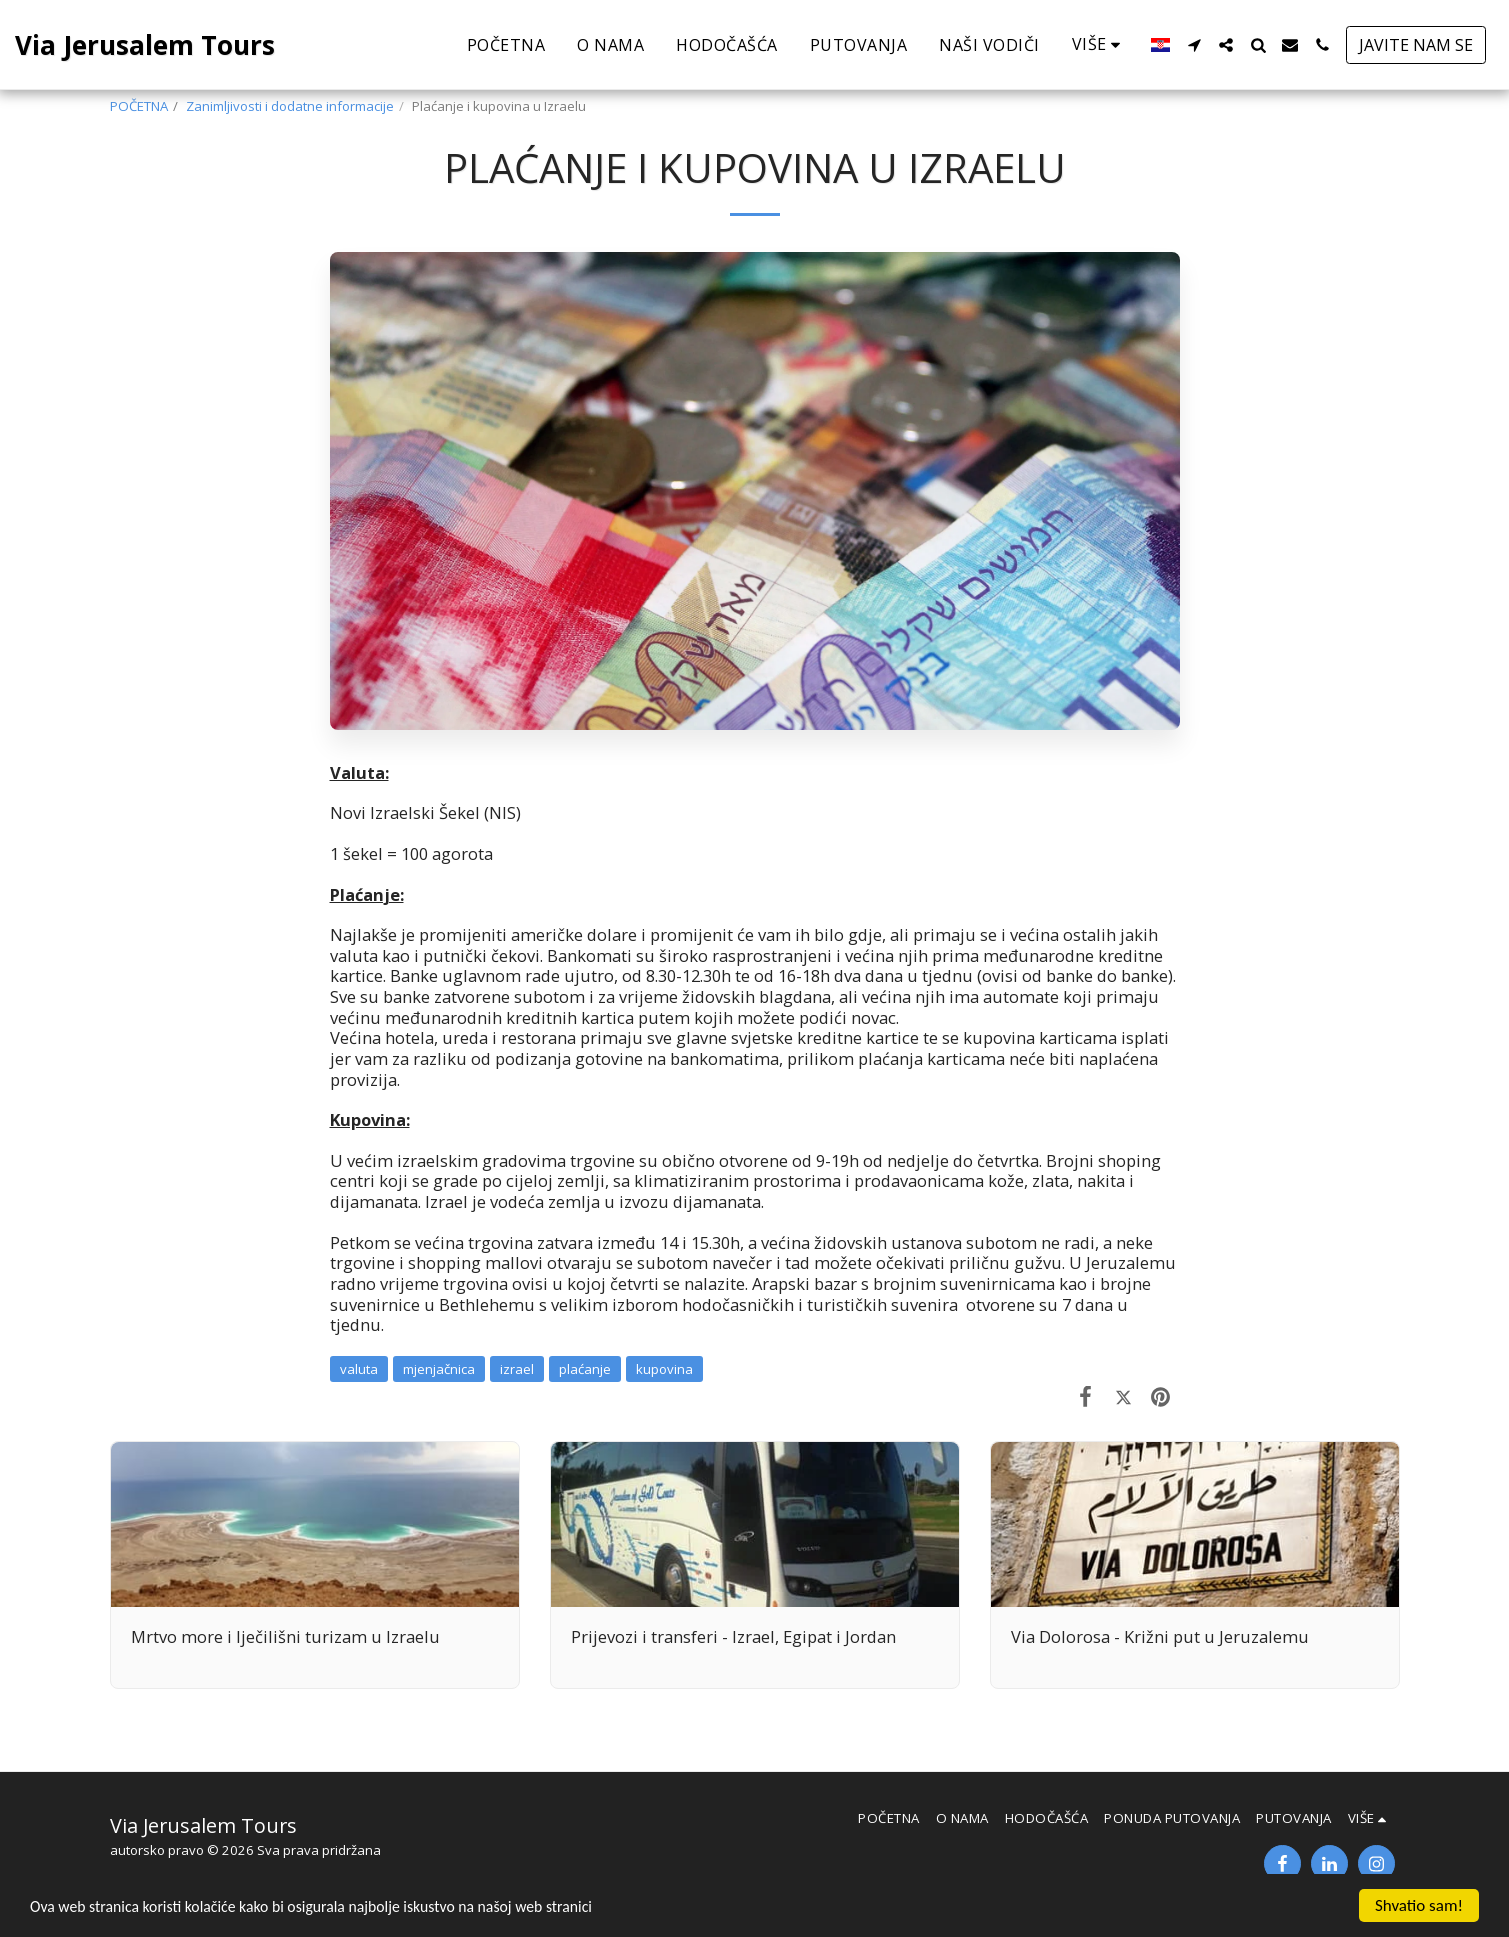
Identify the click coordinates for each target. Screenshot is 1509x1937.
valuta (359, 1369)
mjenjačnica (439, 1369)
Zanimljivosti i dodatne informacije (290, 106)
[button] (1194, 45)
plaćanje (585, 1369)
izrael (517, 1369)
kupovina (664, 1369)
